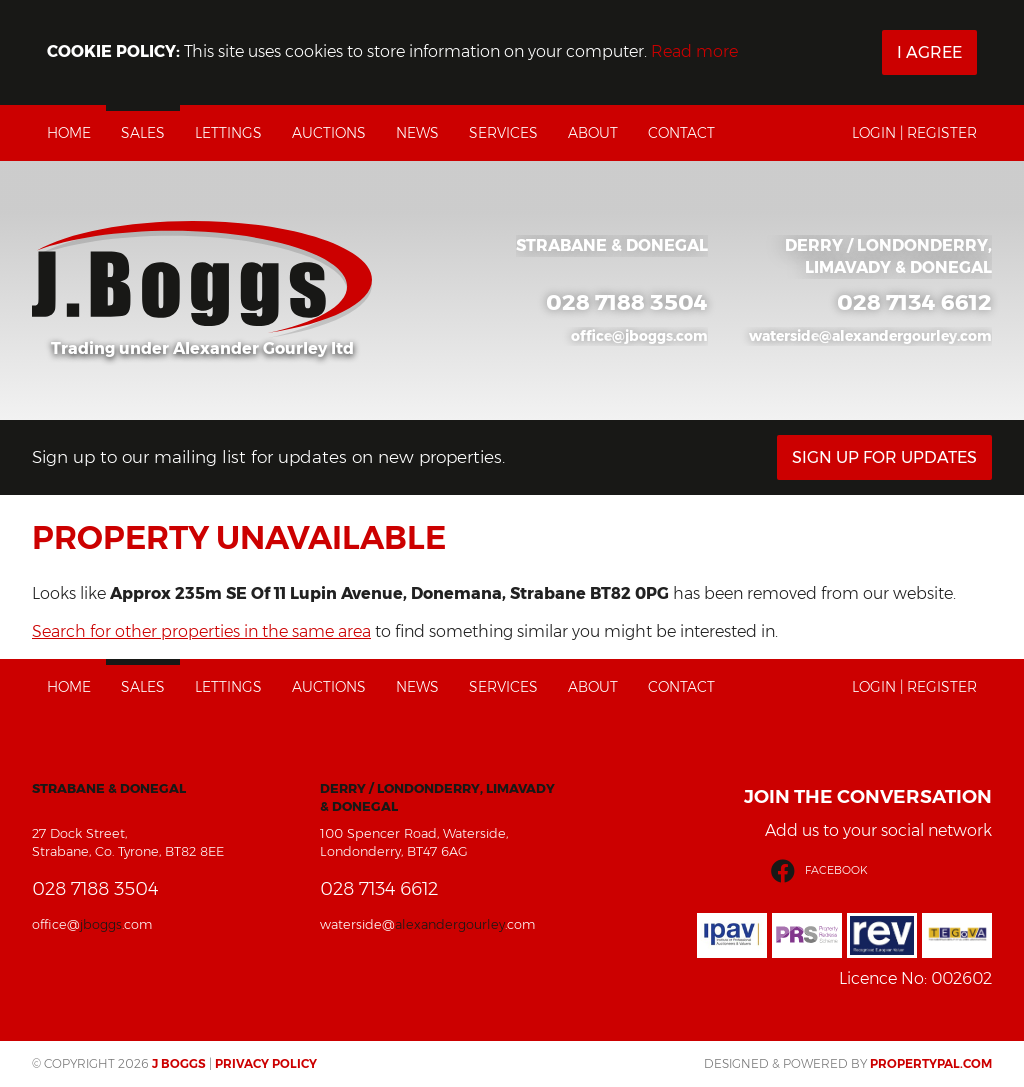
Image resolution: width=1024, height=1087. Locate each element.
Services (503, 133)
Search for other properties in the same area (201, 631)
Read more (694, 51)
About (593, 133)
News (417, 133)
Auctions (329, 133)
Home (69, 133)
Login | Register (914, 133)
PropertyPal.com (931, 1063)
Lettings (228, 133)
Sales (143, 133)
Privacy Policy (266, 1063)
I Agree (929, 52)
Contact (681, 133)
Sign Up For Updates (884, 457)
